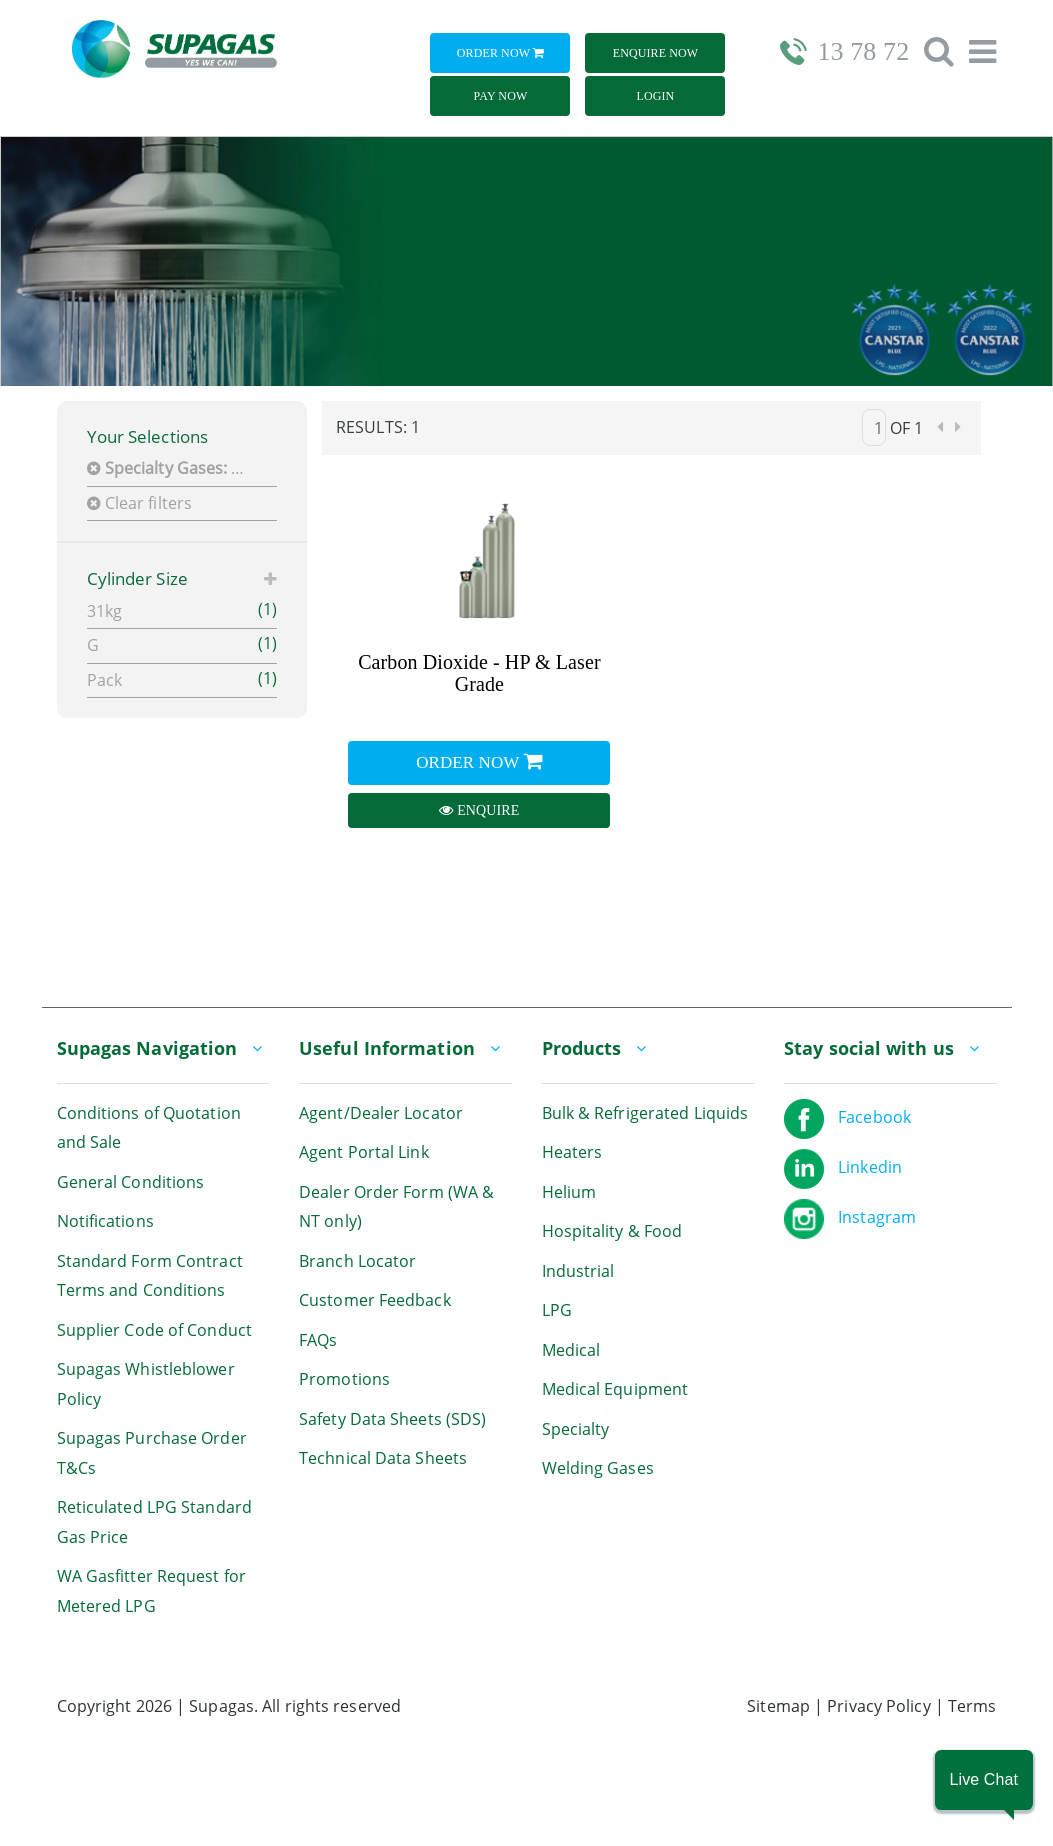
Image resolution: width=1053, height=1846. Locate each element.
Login (656, 96)
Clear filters (140, 503)
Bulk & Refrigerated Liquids (645, 1113)
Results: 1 (378, 427)
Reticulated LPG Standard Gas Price (154, 1522)
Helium (569, 1192)
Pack (182, 679)
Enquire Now (655, 53)
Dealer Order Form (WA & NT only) (396, 1207)
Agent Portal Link (364, 1152)
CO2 (175, 468)
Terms (972, 1706)
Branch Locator (357, 1261)
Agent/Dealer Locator (381, 1113)
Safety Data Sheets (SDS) (392, 1419)
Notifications (105, 1221)
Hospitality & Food (612, 1231)
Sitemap (778, 1706)
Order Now (500, 53)
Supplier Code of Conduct (154, 1330)
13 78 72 (863, 51)
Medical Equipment (615, 1389)
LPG (557, 1310)
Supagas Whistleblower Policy (146, 1384)
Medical (571, 1350)
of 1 (906, 428)
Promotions (344, 1379)
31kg (182, 610)
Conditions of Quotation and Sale (149, 1128)
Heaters (572, 1152)
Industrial (578, 1271)
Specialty (576, 1429)
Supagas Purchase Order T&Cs (152, 1453)
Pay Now (501, 96)
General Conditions (131, 1182)
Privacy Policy (878, 1706)
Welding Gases (598, 1468)
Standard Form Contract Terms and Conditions (150, 1276)
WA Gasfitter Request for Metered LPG (151, 1591)
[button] (984, 1780)
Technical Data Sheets (383, 1458)
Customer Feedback (375, 1300)
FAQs (318, 1340)
